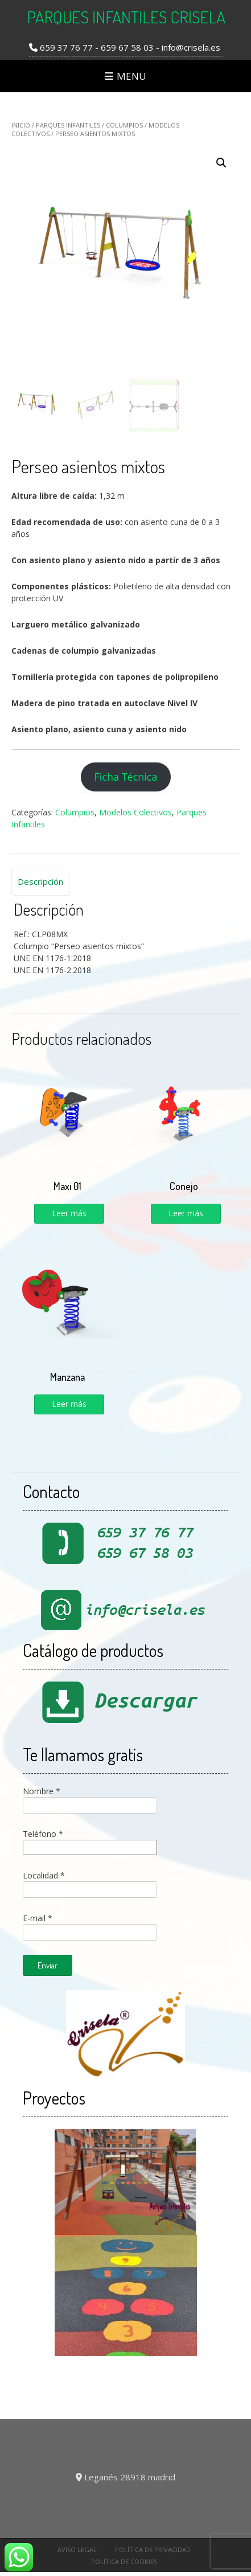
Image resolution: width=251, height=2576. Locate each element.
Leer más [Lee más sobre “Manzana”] (69, 1403)
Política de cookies (124, 2561)
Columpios (124, 125)
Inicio (20, 125)
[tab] (40, 882)
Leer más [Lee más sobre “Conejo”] (185, 1213)
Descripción (40, 881)
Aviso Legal (77, 2549)
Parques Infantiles (68, 125)
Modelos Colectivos (135, 812)
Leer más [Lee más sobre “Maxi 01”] (69, 1213)
